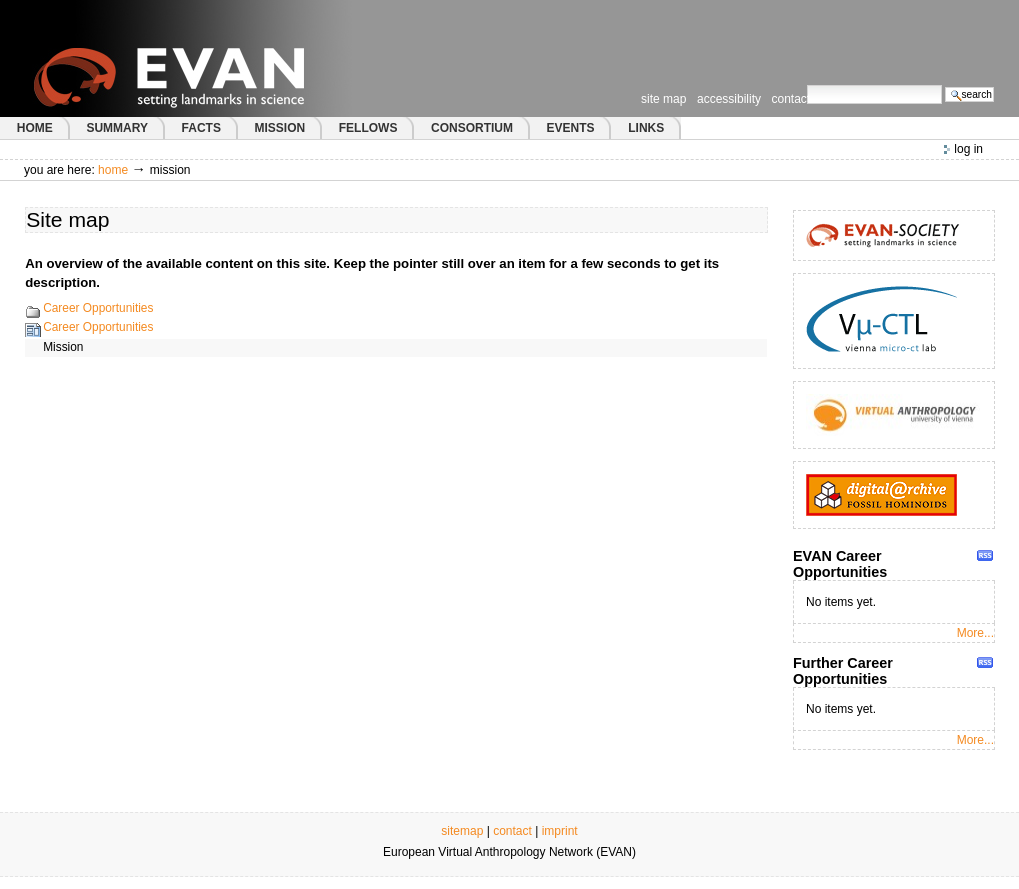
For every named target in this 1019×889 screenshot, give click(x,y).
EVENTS (571, 128)
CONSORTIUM (472, 128)
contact (512, 831)
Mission (63, 347)
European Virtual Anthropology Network (209, 58)
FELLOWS (368, 128)
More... (975, 633)
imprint (560, 831)
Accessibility (729, 99)
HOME (35, 128)
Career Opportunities (98, 308)
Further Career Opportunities (843, 671)
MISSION (279, 128)
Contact (791, 99)
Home (113, 170)
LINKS (646, 128)
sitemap (462, 831)
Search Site (806, 84)
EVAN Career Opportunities (840, 564)
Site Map (663, 99)
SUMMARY (117, 128)
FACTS (201, 128)
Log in (968, 149)
